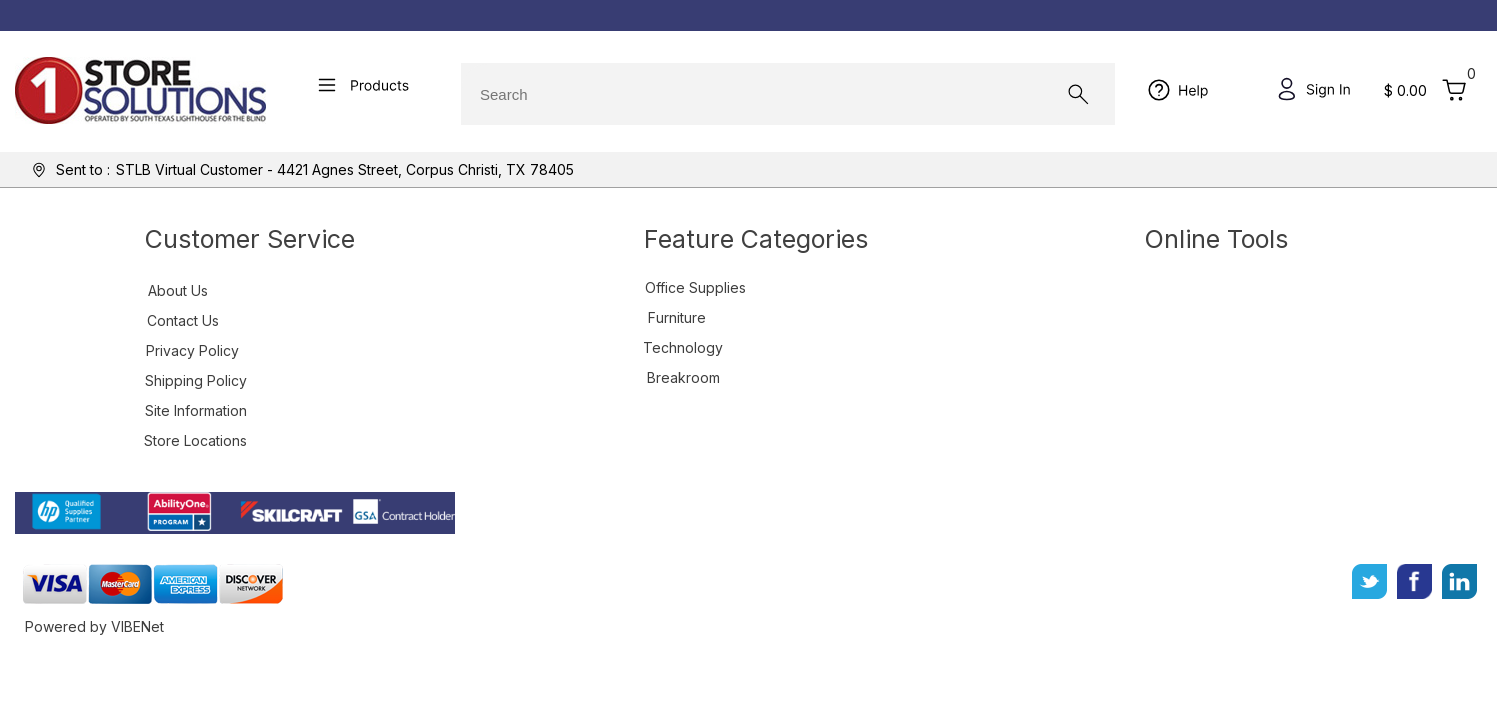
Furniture (677, 317)
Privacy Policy (192, 350)
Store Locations (195, 440)
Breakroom (683, 377)
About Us (178, 290)
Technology (683, 347)
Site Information (196, 410)
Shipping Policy (196, 380)
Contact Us (183, 320)
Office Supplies (695, 287)
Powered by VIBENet (94, 626)
